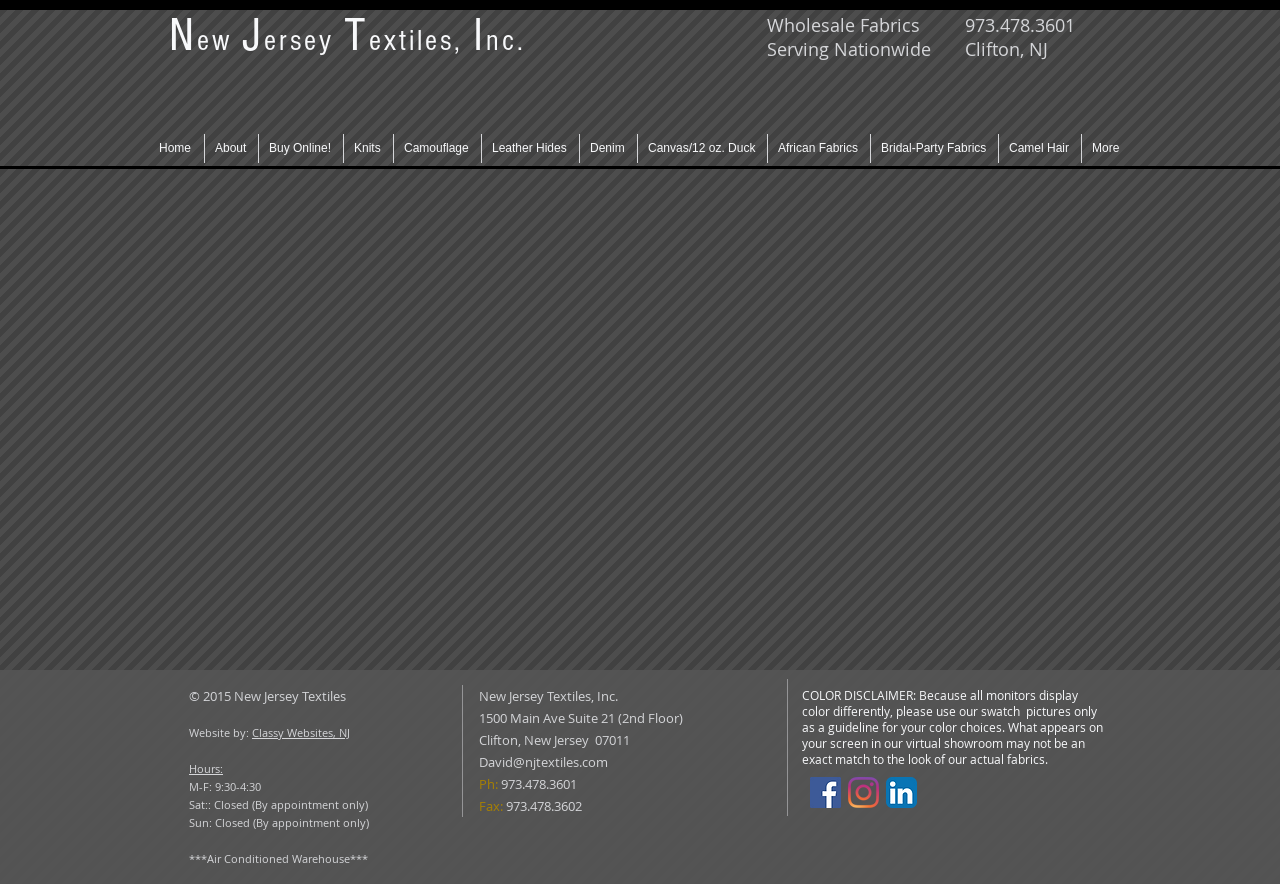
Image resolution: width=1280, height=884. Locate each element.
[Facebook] (825, 792)
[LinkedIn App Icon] (901, 792)
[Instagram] (863, 792)
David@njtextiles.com (543, 762)
